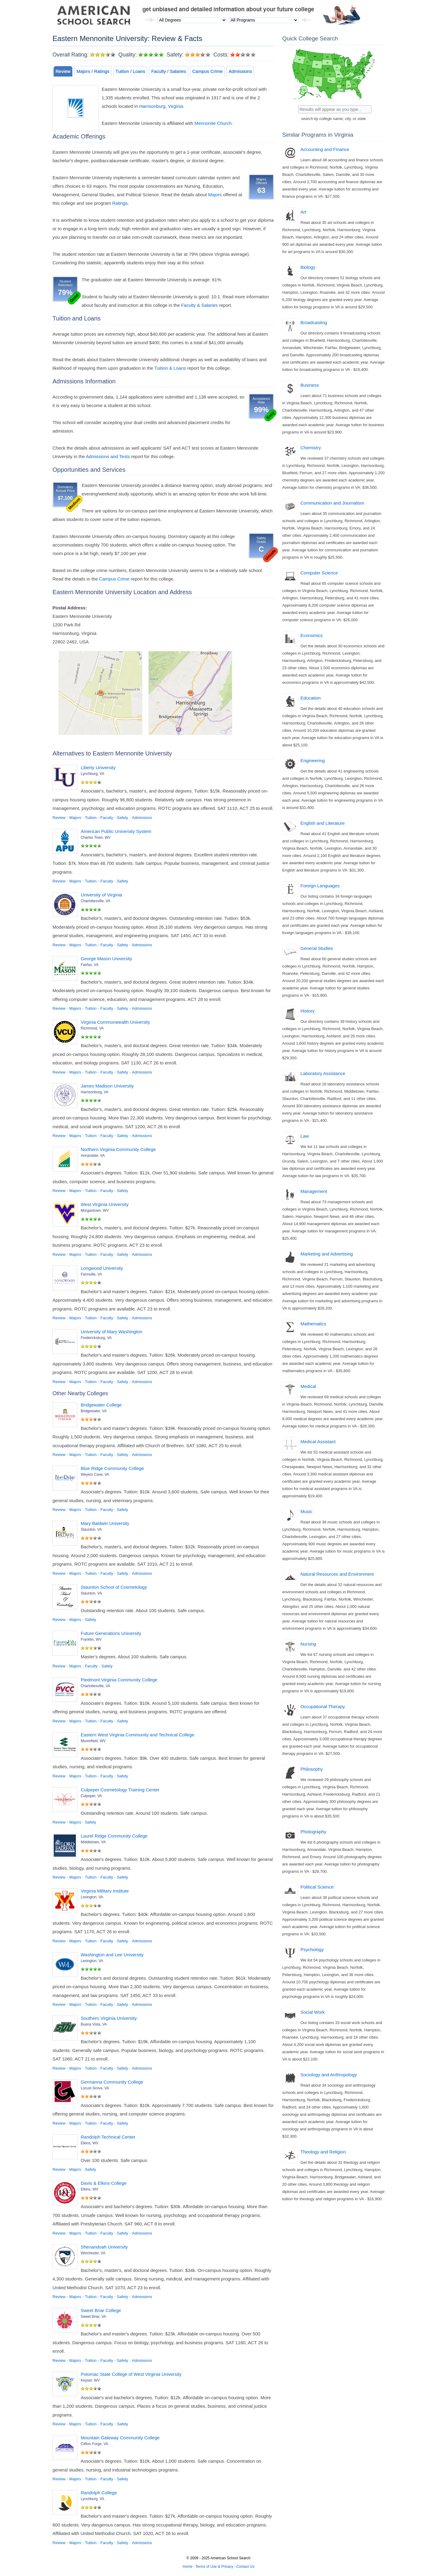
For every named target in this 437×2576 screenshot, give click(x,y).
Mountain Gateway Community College (120, 2437)
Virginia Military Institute (105, 1890)
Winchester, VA (93, 2253)
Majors (215, 194)
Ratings (120, 203)
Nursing (308, 1643)
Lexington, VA (92, 1897)
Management (313, 1191)
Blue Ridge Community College (112, 1468)
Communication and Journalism (332, 502)
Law (304, 1136)
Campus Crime (207, 71)
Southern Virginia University (109, 2018)
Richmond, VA (92, 1028)
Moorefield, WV (93, 1741)
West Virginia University (105, 1204)
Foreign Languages (320, 885)
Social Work (312, 2012)
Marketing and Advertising (326, 1253)
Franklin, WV (91, 1639)
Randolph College (99, 2492)
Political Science (317, 1886)
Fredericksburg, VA (96, 1338)
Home (187, 2566)
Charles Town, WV (95, 837)
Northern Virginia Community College (118, 1149)
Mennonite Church (213, 123)
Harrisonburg (152, 106)
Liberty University (98, 767)
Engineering (312, 760)
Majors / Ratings (92, 71)
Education (310, 698)
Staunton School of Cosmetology (114, 1587)
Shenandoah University (104, 2246)
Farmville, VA (91, 1274)
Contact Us (245, 2566)
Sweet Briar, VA (93, 2316)
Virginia (175, 106)
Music (306, 1511)
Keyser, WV (90, 2380)
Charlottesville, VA (95, 901)
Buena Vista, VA (94, 2024)
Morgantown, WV (95, 1210)
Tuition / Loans (130, 71)
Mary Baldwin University (105, 1523)
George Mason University (106, 958)
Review (63, 71)
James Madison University (107, 1085)
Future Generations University (111, 1633)
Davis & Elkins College (104, 2183)
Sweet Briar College (101, 2310)
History (307, 1010)
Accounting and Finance (324, 149)
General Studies (316, 948)
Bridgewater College (101, 1404)
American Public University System (116, 831)
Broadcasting (313, 322)
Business (309, 385)
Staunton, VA (91, 1529)
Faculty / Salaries (168, 71)
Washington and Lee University (112, 1954)
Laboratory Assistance (322, 1073)
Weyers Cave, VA (95, 1474)
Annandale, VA (93, 1155)
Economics (311, 635)
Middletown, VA (93, 1842)
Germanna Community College (112, 2081)
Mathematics (313, 1323)
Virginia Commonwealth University (115, 1022)
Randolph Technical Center (108, 2136)
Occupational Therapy (322, 1706)
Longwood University (102, 1268)
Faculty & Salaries (199, 305)
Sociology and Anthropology (328, 2074)
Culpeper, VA (91, 1796)
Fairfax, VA (89, 965)
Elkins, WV (89, 2143)
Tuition (91, 817)
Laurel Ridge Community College (114, 1835)
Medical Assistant (318, 1441)
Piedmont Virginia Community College (119, 1679)
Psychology (312, 1949)
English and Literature (322, 823)
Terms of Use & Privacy (214, 2566)
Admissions (240, 71)
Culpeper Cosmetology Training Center (120, 1789)
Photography (313, 1831)
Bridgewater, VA (94, 1411)
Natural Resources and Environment (337, 1574)
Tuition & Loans (170, 368)
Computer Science (319, 572)
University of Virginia (101, 894)
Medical (308, 1386)
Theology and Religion (323, 2151)
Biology (307, 267)
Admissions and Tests (108, 456)
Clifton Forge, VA (94, 2444)
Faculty (106, 817)
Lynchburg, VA (92, 774)
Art (303, 211)
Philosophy (311, 1769)
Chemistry (310, 447)
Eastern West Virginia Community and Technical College (137, 1734)
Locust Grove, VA (95, 2088)
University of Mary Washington (111, 1331)
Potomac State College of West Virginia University (131, 2374)
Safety (122, 817)
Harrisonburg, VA (94, 1092)
